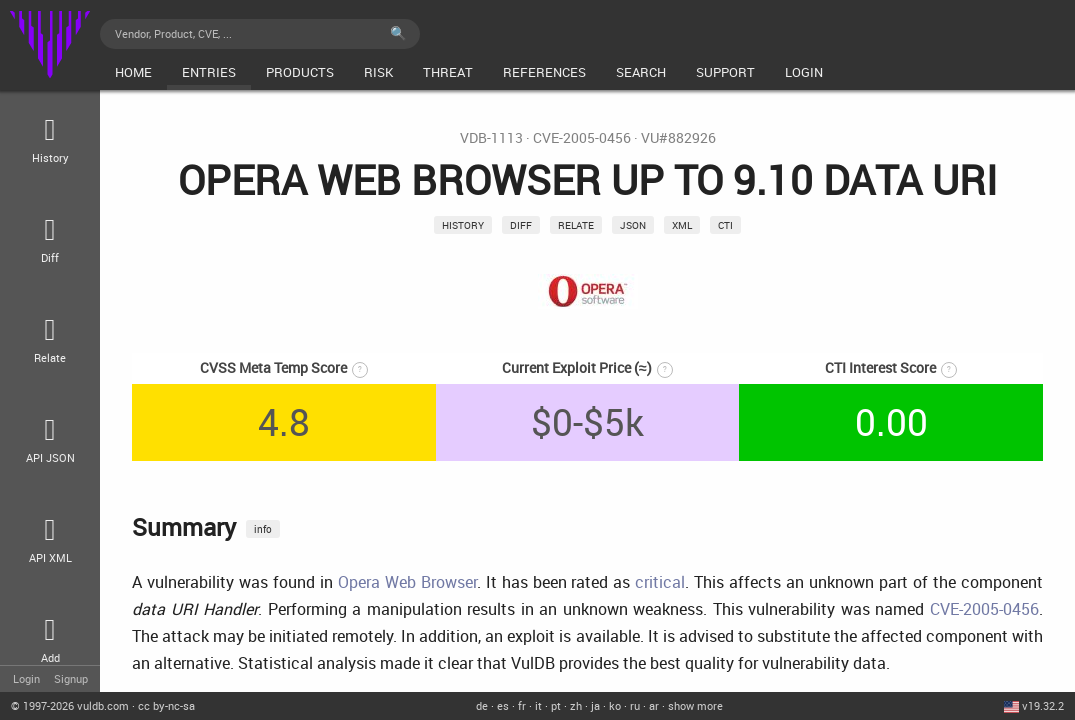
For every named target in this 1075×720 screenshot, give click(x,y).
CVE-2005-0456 (582, 138)
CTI (725, 225)
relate (576, 225)
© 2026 (70, 705)
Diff (521, 225)
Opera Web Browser (407, 582)
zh (576, 705)
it (538, 705)
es (503, 705)
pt (556, 705)
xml (682, 225)
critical (660, 582)
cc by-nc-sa (166, 705)
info (263, 529)
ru (635, 705)
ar (654, 705)
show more (695, 705)
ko (615, 705)
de (482, 705)
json (633, 225)
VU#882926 (678, 138)
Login (26, 678)
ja (595, 705)
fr (522, 705)
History (463, 225)
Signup (71, 678)
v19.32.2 (1043, 705)
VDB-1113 (491, 138)
